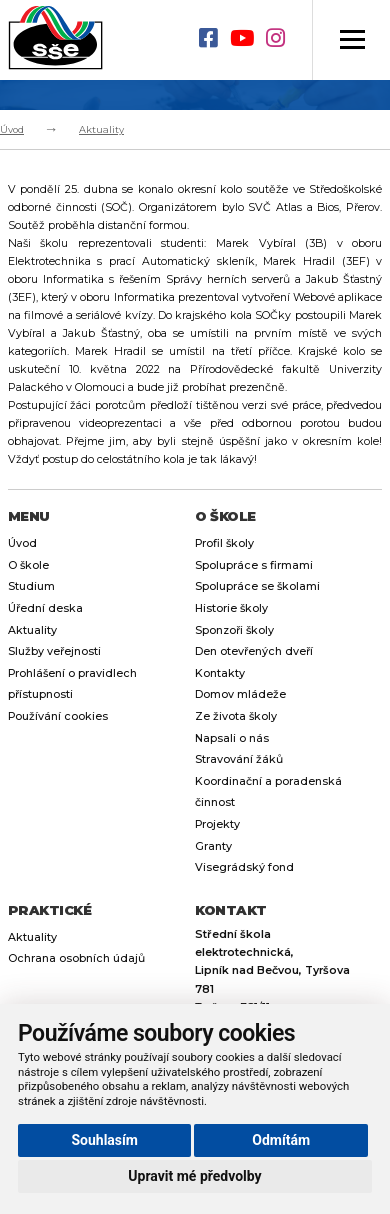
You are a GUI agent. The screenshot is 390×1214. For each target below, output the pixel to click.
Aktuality (101, 129)
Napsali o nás (232, 738)
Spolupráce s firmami (254, 565)
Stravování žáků (239, 759)
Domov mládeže (240, 694)
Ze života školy (236, 716)
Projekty (217, 824)
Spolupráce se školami (257, 586)
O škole (28, 565)
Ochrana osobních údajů (76, 958)
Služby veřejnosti (54, 651)
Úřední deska (45, 608)
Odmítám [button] (281, 1140)
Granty (213, 846)
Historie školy (231, 608)
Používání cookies (58, 716)
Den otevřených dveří (254, 651)
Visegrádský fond (244, 867)
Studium (31, 586)
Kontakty (220, 673)
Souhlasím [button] (104, 1140)
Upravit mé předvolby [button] (194, 1176)
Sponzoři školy (234, 630)
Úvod (12, 129)
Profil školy (224, 543)
